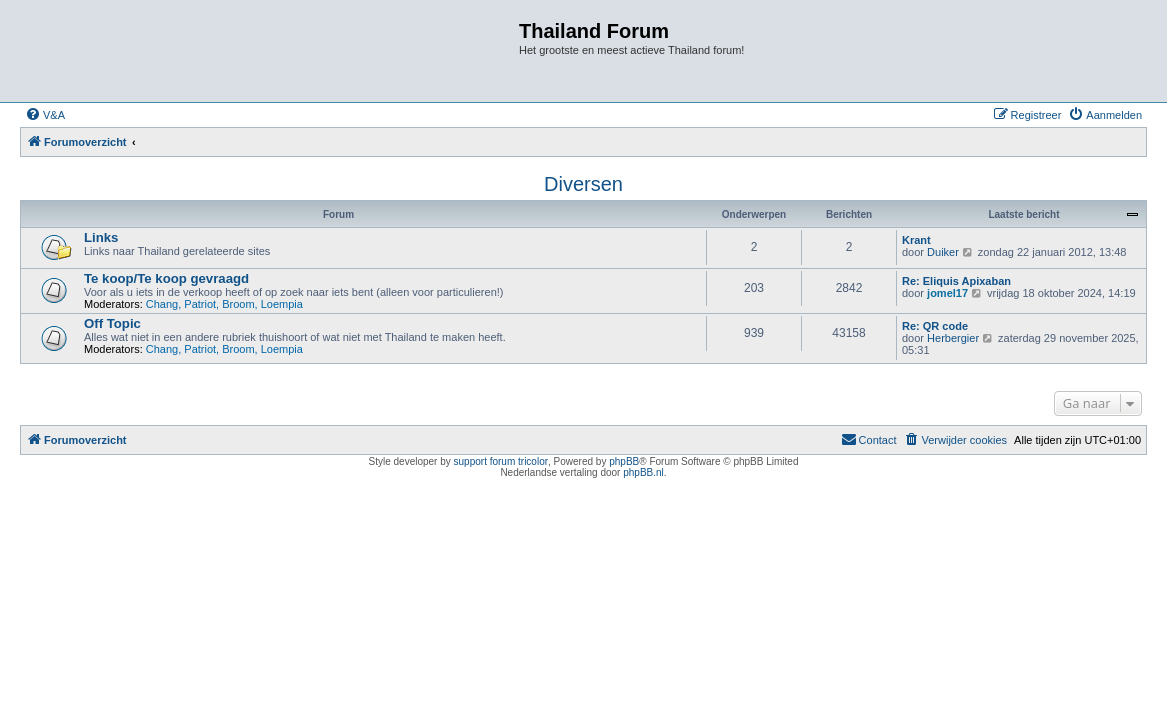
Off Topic (112, 323)
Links (101, 237)
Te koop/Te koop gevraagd (166, 278)
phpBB (624, 461)
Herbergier (953, 338)
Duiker (943, 252)
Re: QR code (935, 326)
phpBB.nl (643, 472)
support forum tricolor (501, 461)
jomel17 (947, 293)
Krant (916, 240)
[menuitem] (45, 115)
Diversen (583, 184)
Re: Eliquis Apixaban (956, 281)
